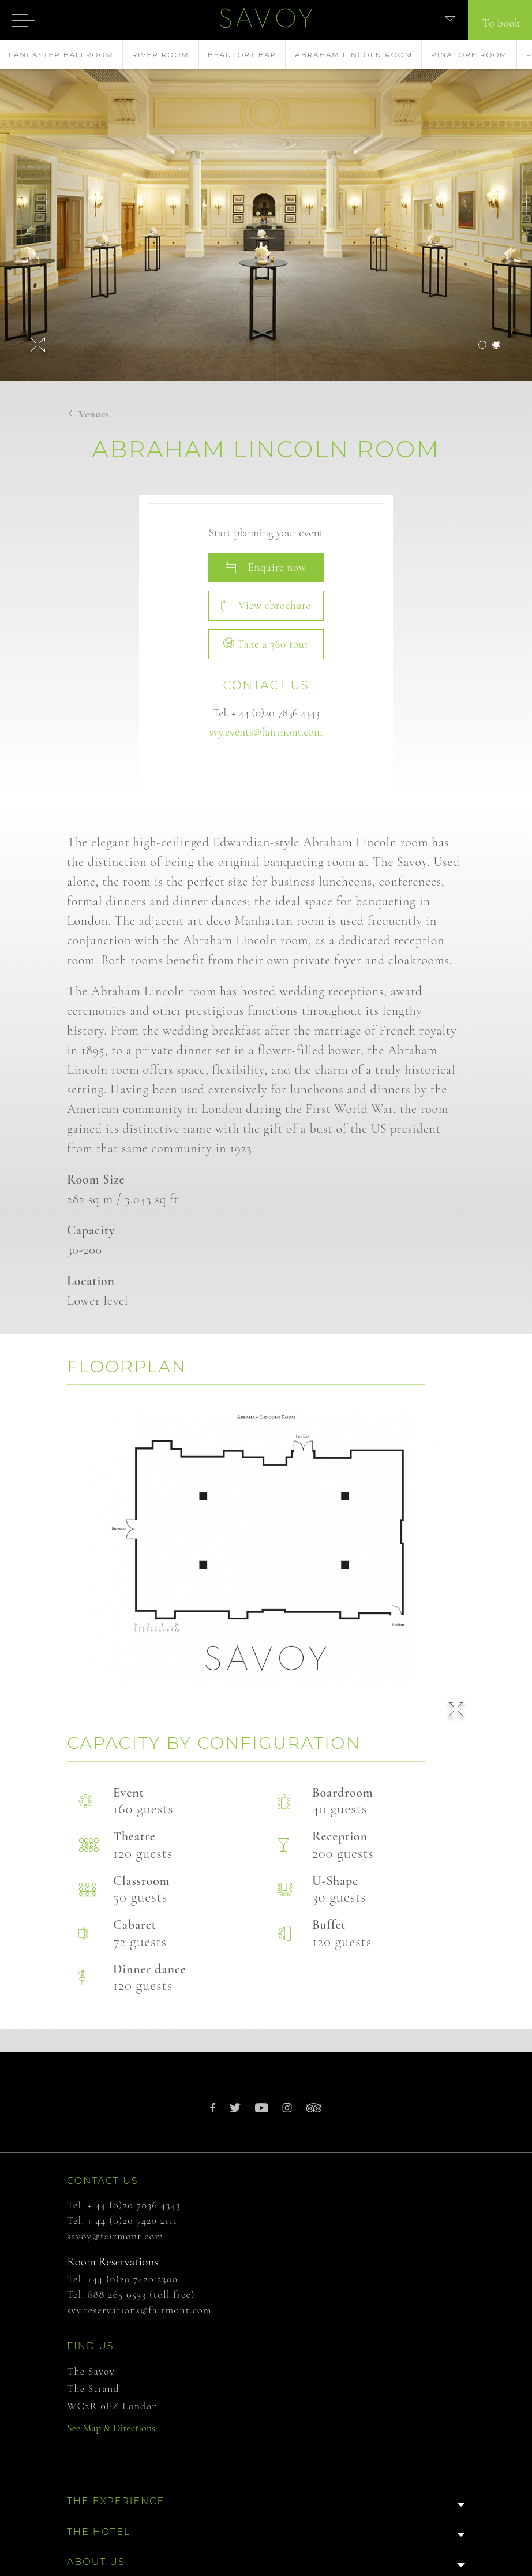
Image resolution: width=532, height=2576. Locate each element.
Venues (94, 414)
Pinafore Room (469, 54)
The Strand (93, 2388)
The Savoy (91, 2371)
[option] (266, 210)
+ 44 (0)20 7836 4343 (275, 713)
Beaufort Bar (242, 54)
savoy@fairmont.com (115, 2236)
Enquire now (266, 567)
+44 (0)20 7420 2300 (133, 2278)
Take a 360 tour (266, 644)
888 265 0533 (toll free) (141, 2294)
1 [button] (482, 345)
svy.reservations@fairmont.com (139, 2310)
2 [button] (496, 345)
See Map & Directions (111, 2427)
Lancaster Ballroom (61, 54)
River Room (160, 54)
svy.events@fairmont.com (266, 732)
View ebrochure (266, 605)
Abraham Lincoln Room (354, 54)
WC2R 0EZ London (112, 2405)
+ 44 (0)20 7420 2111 (133, 2220)
